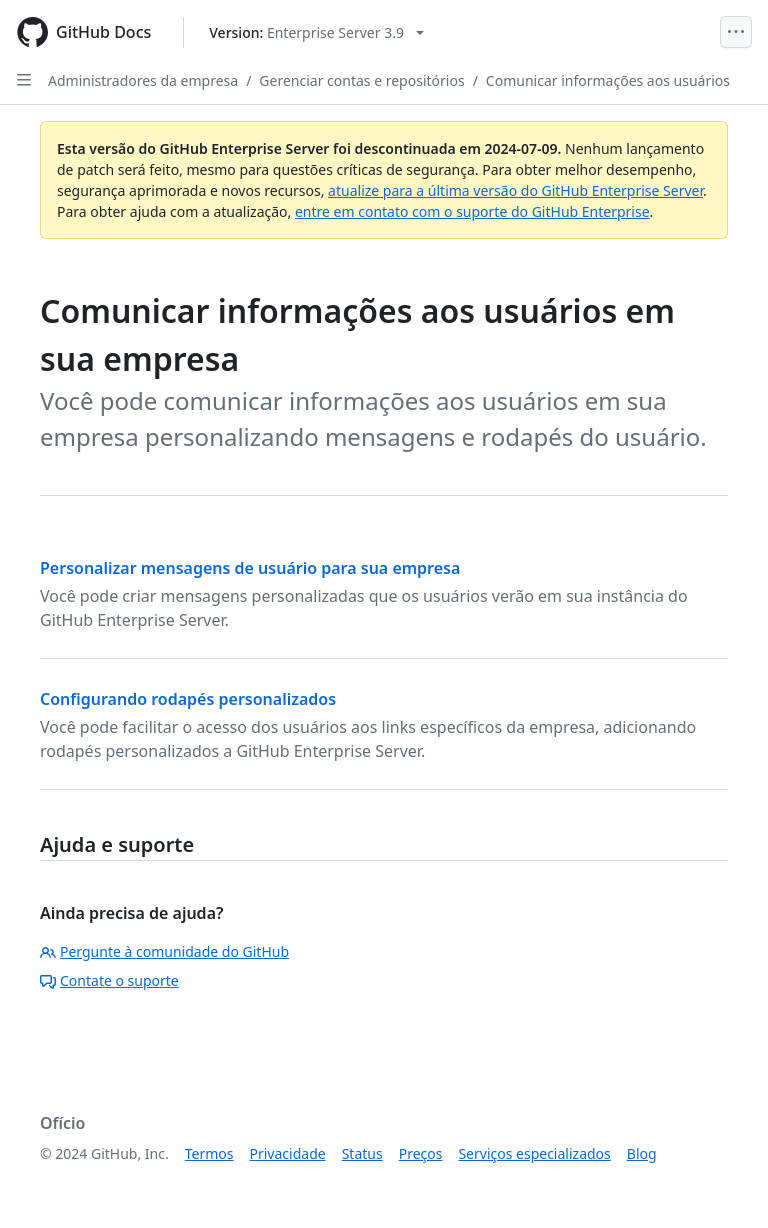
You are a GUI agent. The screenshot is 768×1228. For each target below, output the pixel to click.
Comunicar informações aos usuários (608, 80)
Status (362, 1153)
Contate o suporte (109, 980)
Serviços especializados (534, 1153)
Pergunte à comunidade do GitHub (164, 951)
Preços (421, 1153)
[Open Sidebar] (24, 80)
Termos (209, 1153)
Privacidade (288, 1153)
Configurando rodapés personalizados (188, 699)
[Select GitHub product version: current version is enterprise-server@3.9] (316, 32)
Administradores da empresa (143, 80)
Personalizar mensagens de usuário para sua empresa (250, 568)
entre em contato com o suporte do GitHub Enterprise (472, 211)
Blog (642, 1153)
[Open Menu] (736, 32)
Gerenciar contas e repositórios (361, 80)
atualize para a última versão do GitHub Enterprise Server (515, 190)
